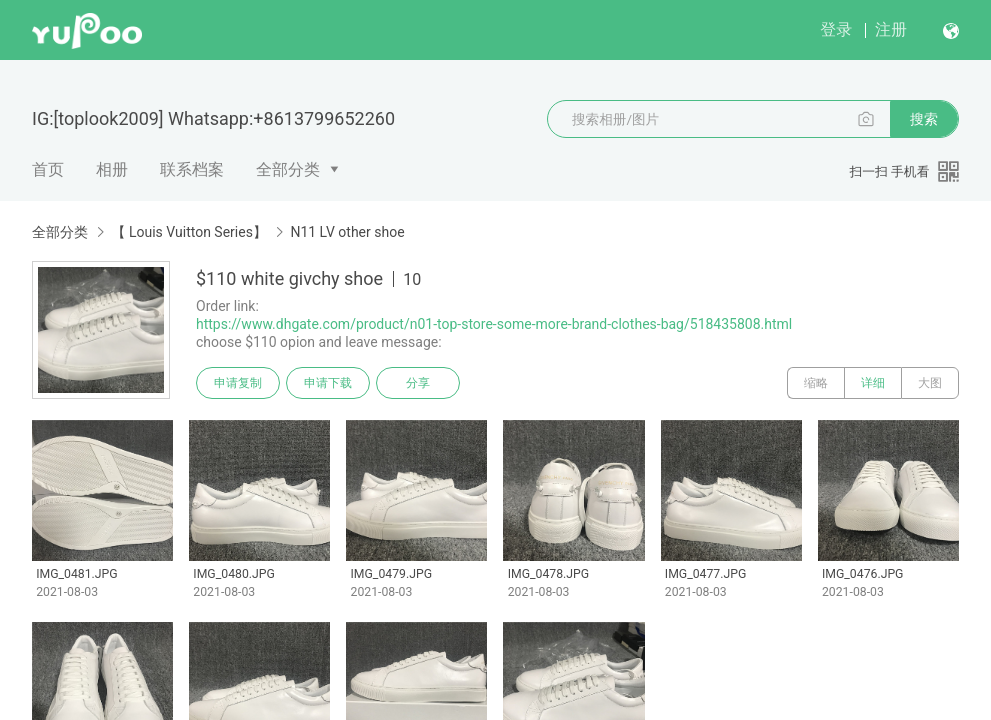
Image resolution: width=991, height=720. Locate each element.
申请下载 (328, 383)
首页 (48, 169)
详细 (873, 383)
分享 (418, 383)
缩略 (816, 383)
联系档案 (192, 169)
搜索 (924, 119)
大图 (930, 383)
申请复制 (238, 383)
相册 (112, 169)
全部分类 (288, 169)
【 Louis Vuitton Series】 (188, 232)
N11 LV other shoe (347, 232)
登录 (836, 29)
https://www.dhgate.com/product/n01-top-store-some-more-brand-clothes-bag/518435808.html (494, 324)
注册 (891, 29)
